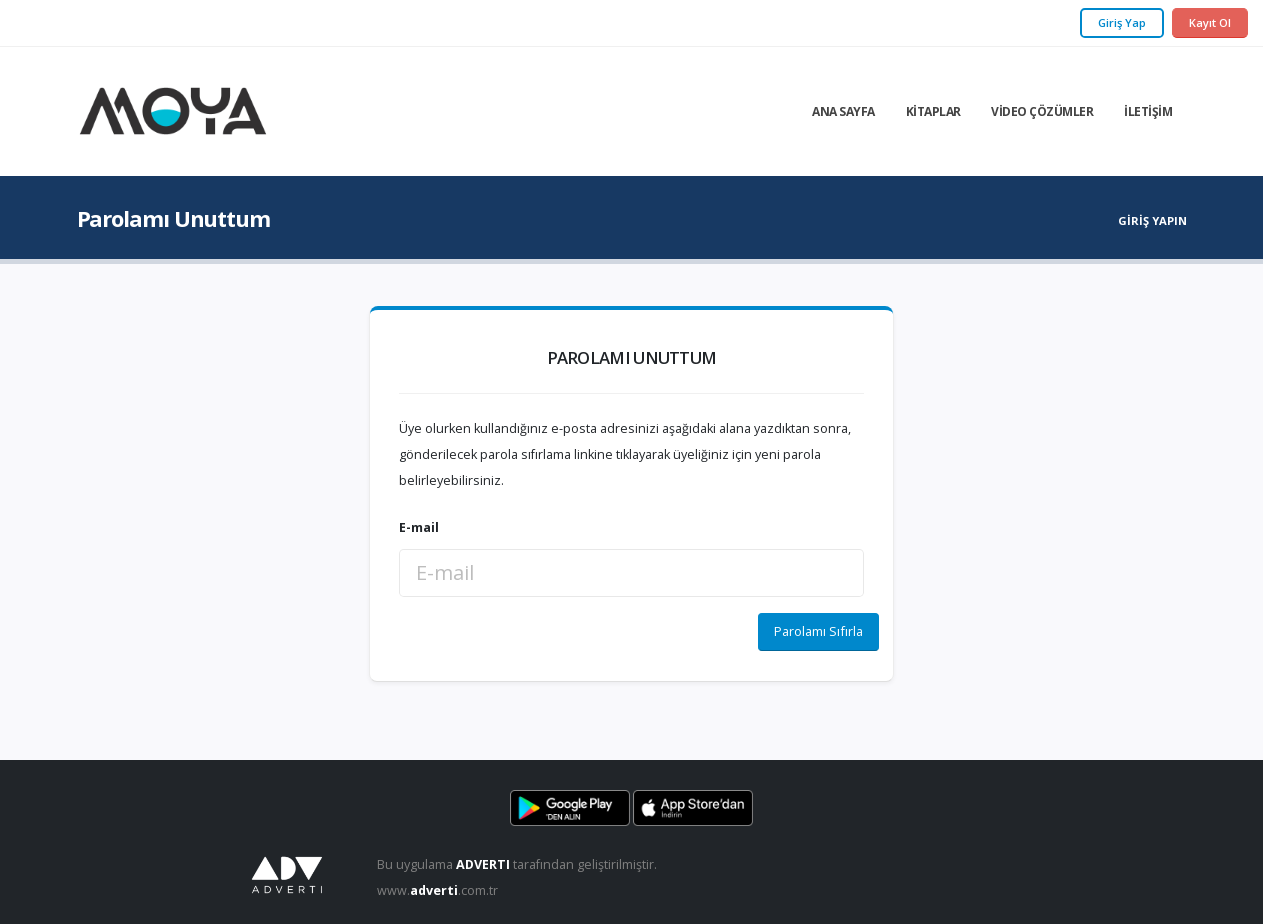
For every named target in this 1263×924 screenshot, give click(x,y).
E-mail (419, 527)
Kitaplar (933, 111)
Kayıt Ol (1210, 22)
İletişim (1148, 111)
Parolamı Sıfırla (818, 631)
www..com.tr (437, 890)
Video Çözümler (1042, 111)
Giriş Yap (1122, 22)
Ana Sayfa (843, 111)
